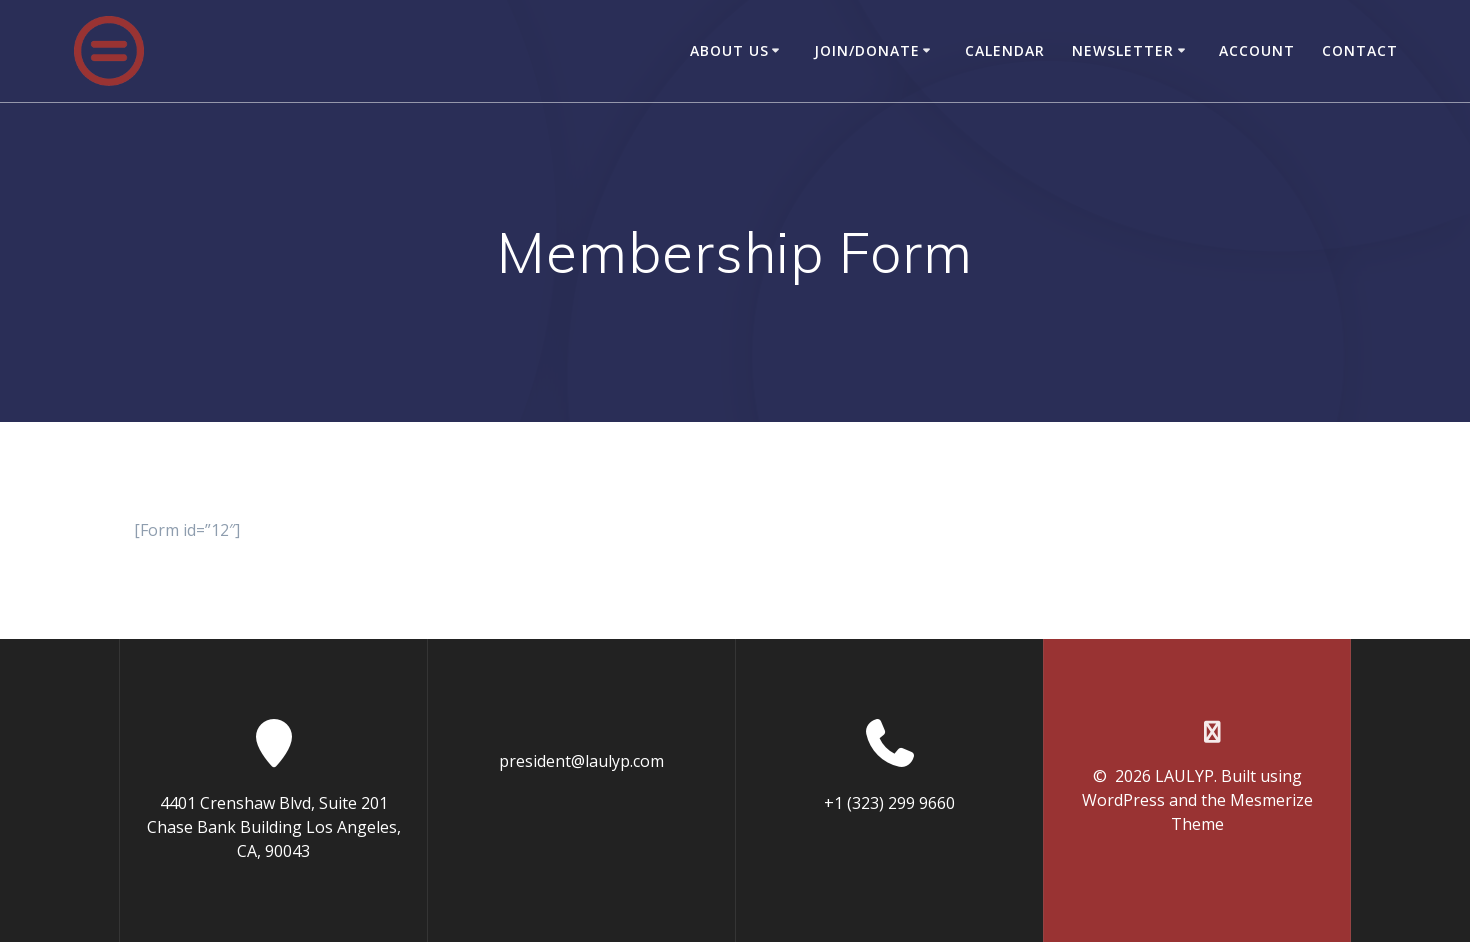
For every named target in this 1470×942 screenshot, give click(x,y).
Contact (1360, 50)
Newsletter (1123, 50)
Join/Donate (867, 50)
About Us (729, 50)
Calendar (1005, 50)
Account (1257, 50)
